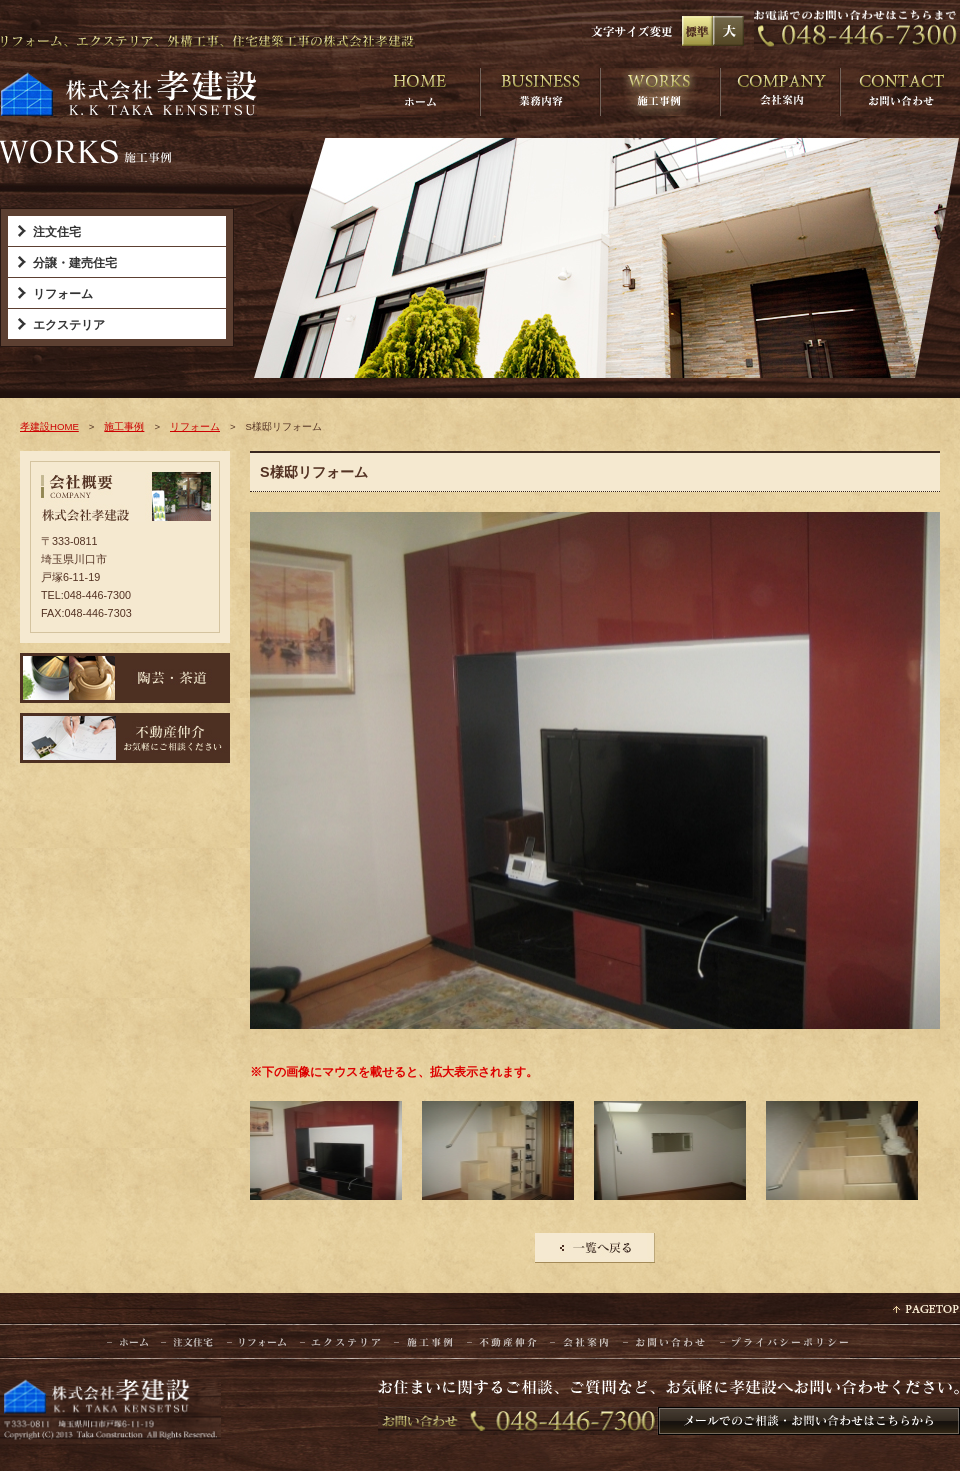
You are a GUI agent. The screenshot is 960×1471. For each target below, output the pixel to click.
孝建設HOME (49, 426)
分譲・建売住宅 (75, 263)
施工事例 (124, 426)
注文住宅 (57, 232)
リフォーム (63, 294)
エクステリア (69, 325)
